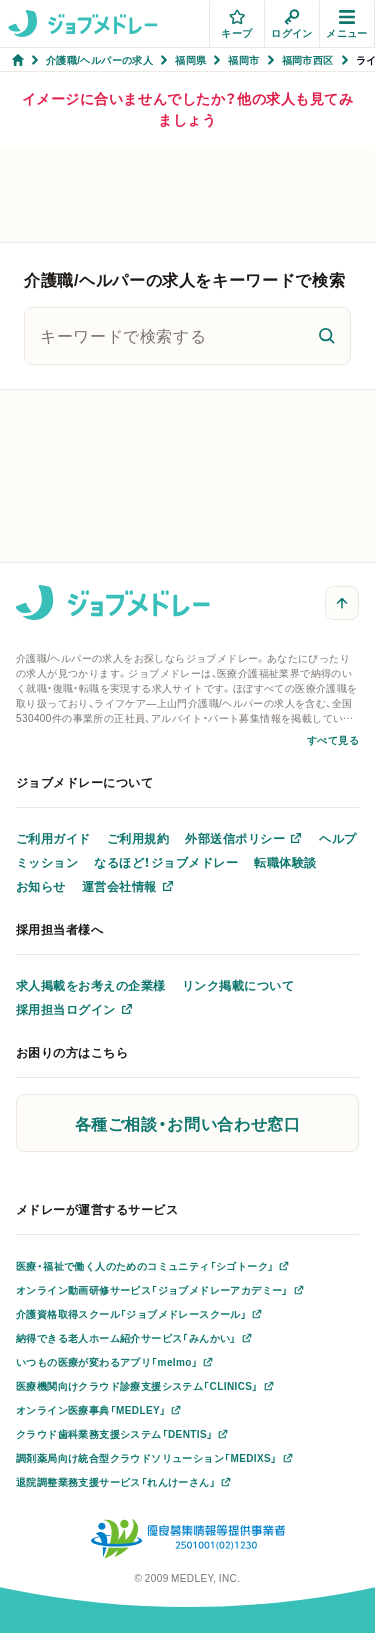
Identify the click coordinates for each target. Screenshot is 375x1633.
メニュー (347, 24)
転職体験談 (285, 862)
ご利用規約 (138, 838)
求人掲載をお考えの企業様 (91, 985)
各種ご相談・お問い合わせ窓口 (188, 1123)
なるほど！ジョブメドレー (166, 862)
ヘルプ (337, 838)
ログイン (292, 24)
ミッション (47, 862)
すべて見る (333, 739)
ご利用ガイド (53, 838)
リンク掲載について (238, 985)
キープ (236, 24)
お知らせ (41, 886)
